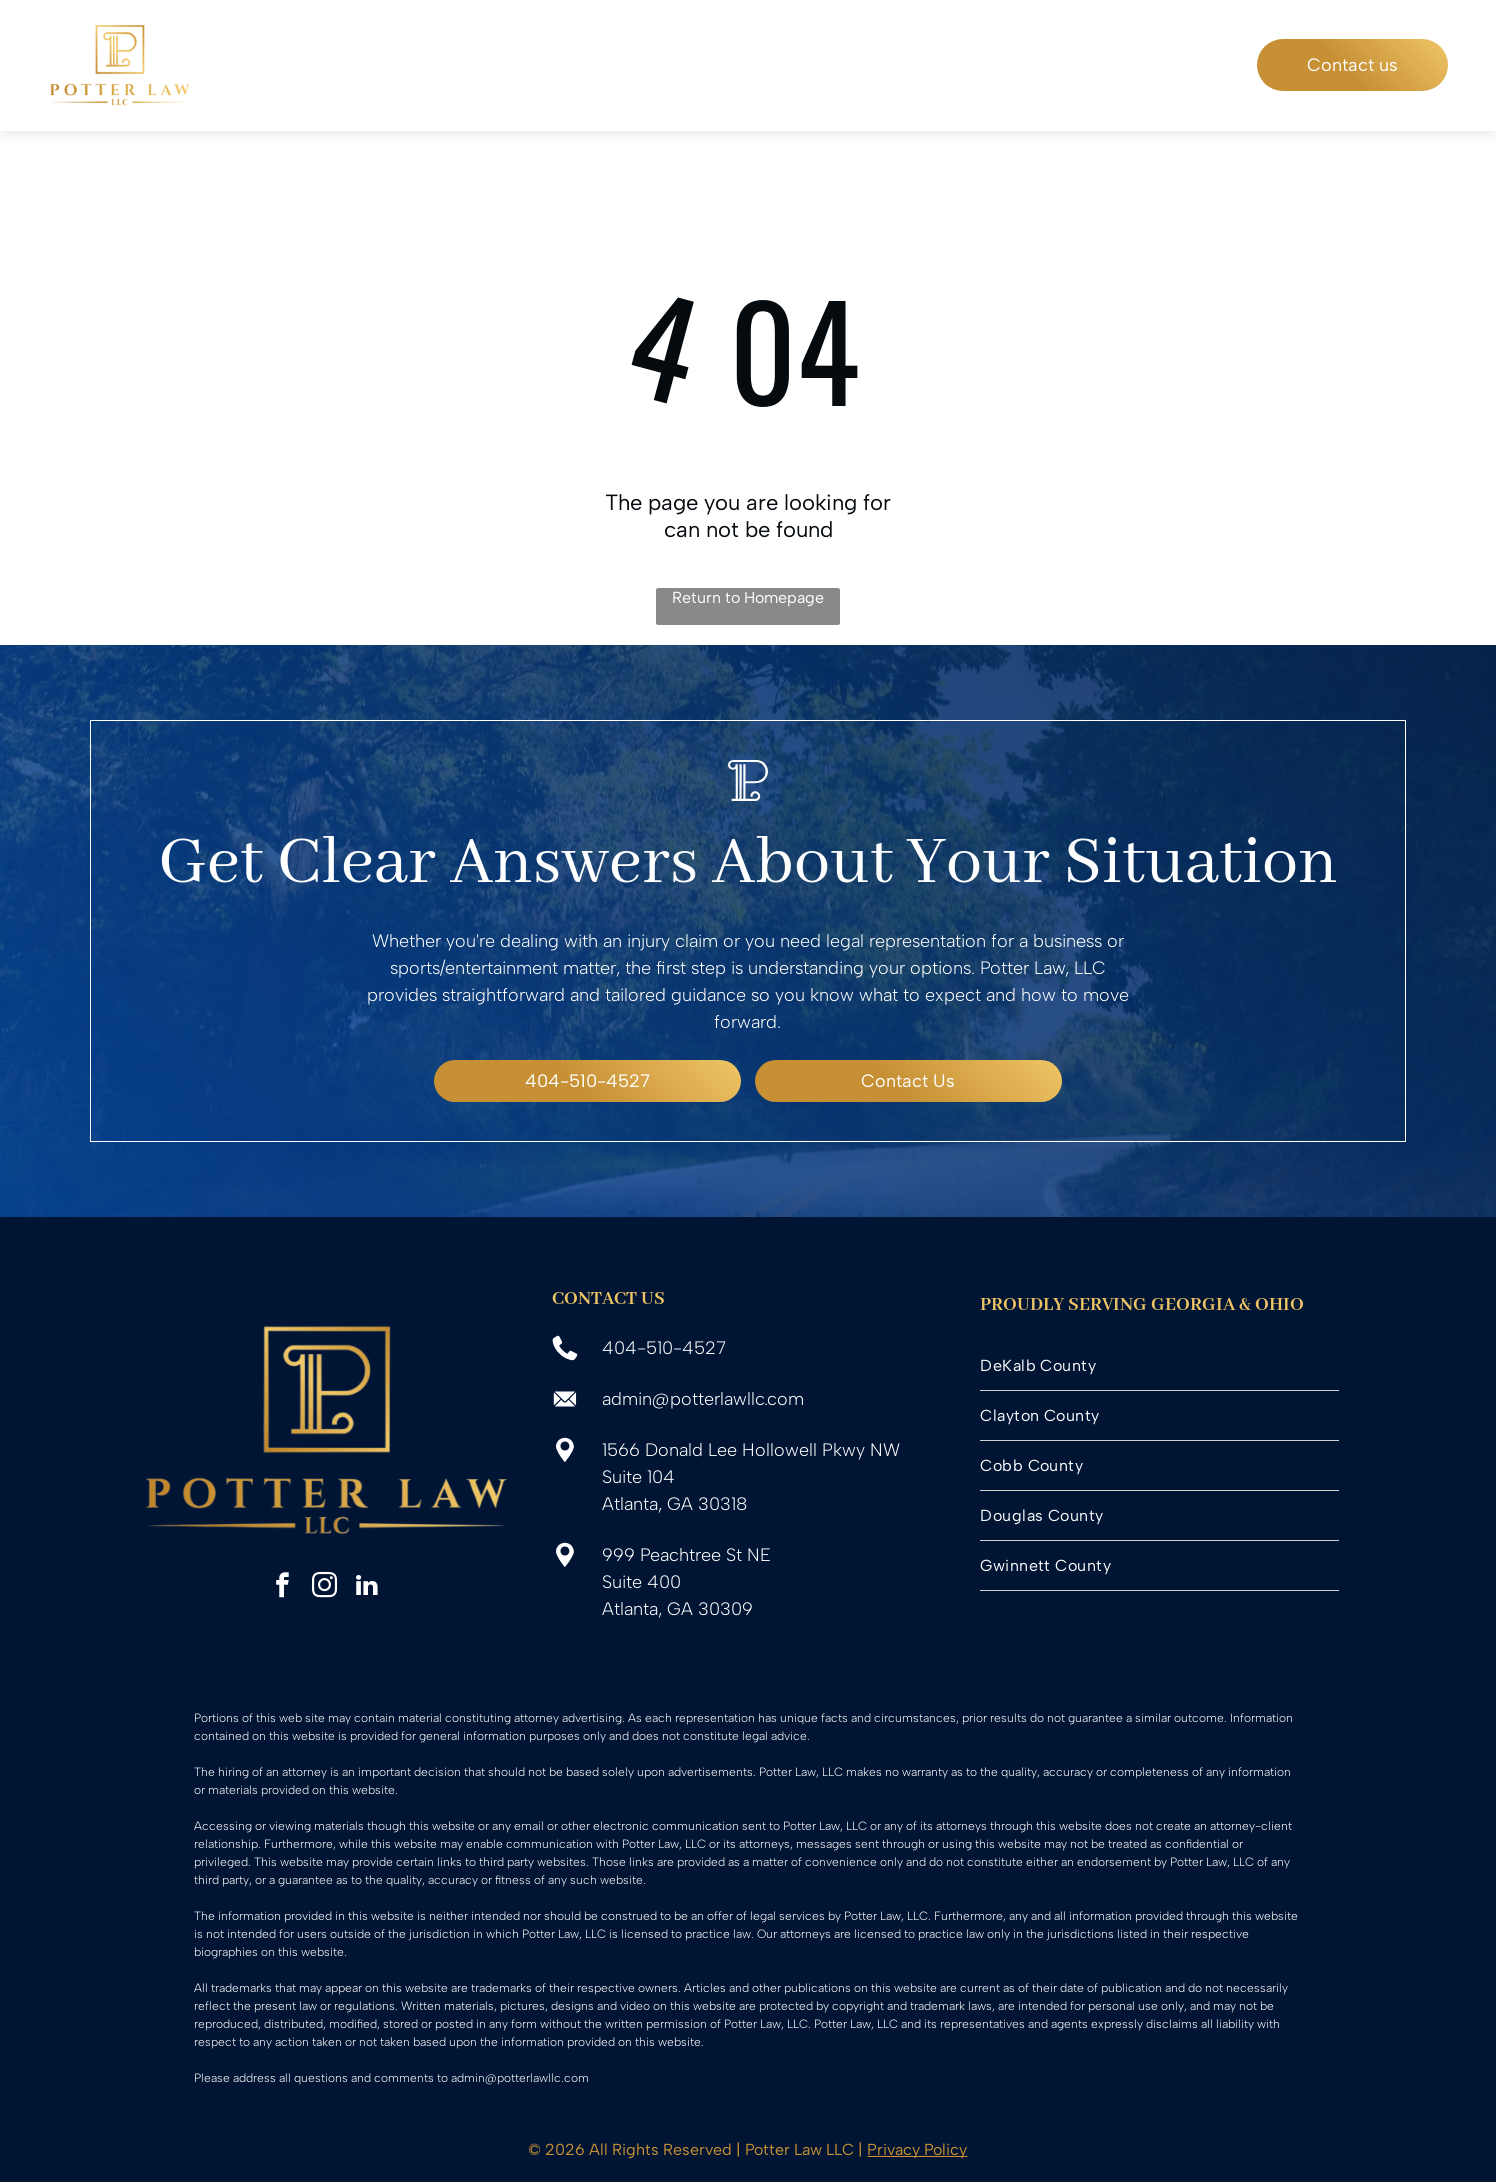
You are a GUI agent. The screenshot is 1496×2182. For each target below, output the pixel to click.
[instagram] (324, 1588)
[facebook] (282, 1588)
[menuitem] (436, 65)
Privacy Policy (917, 2149)
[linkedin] (366, 1588)
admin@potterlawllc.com (703, 1399)
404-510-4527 (664, 1348)
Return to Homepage (748, 597)
